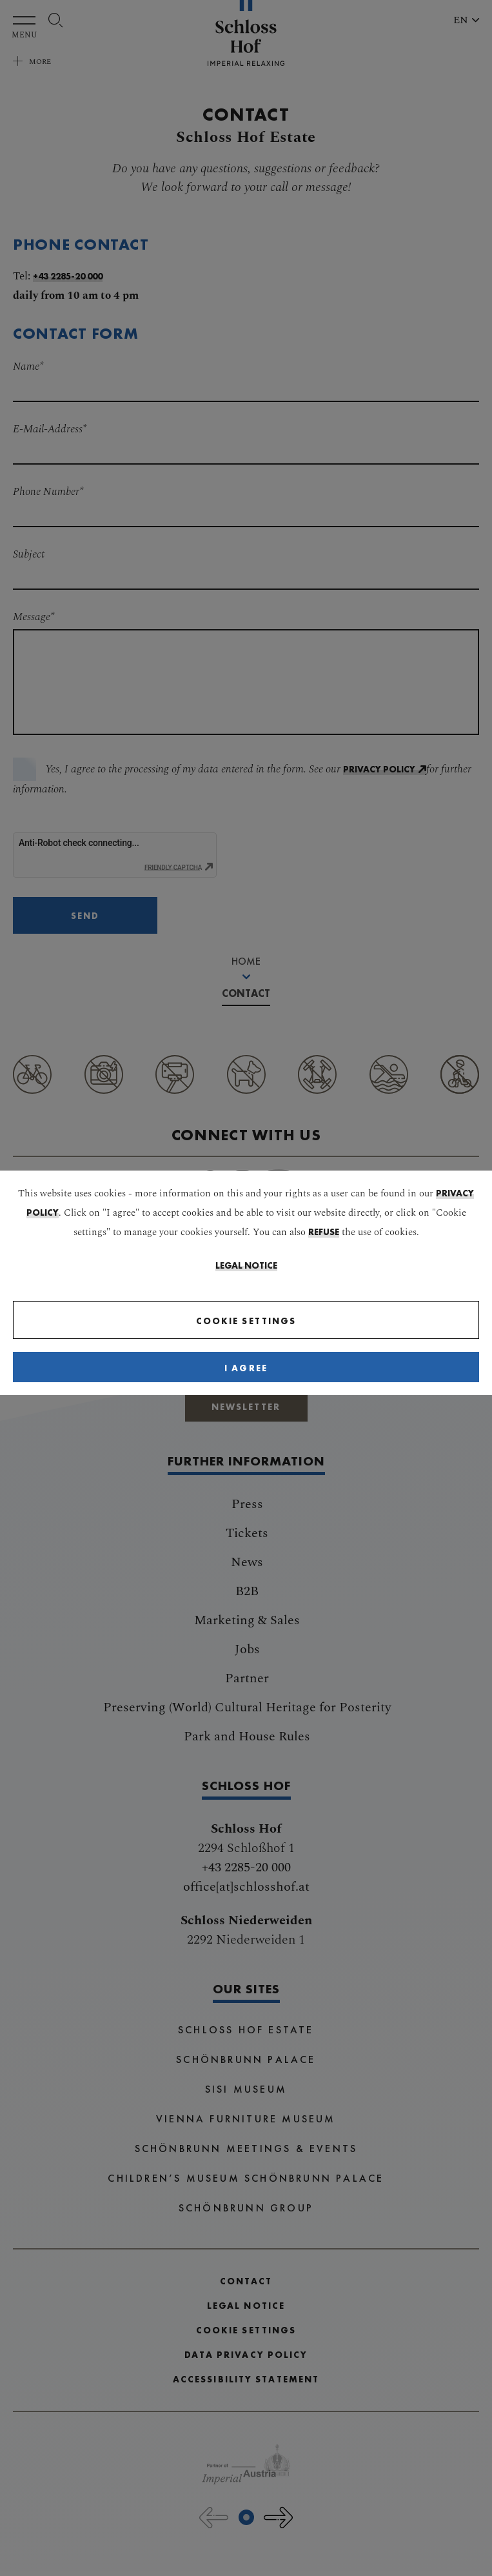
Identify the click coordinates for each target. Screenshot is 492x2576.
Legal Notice (246, 1265)
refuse (323, 1232)
